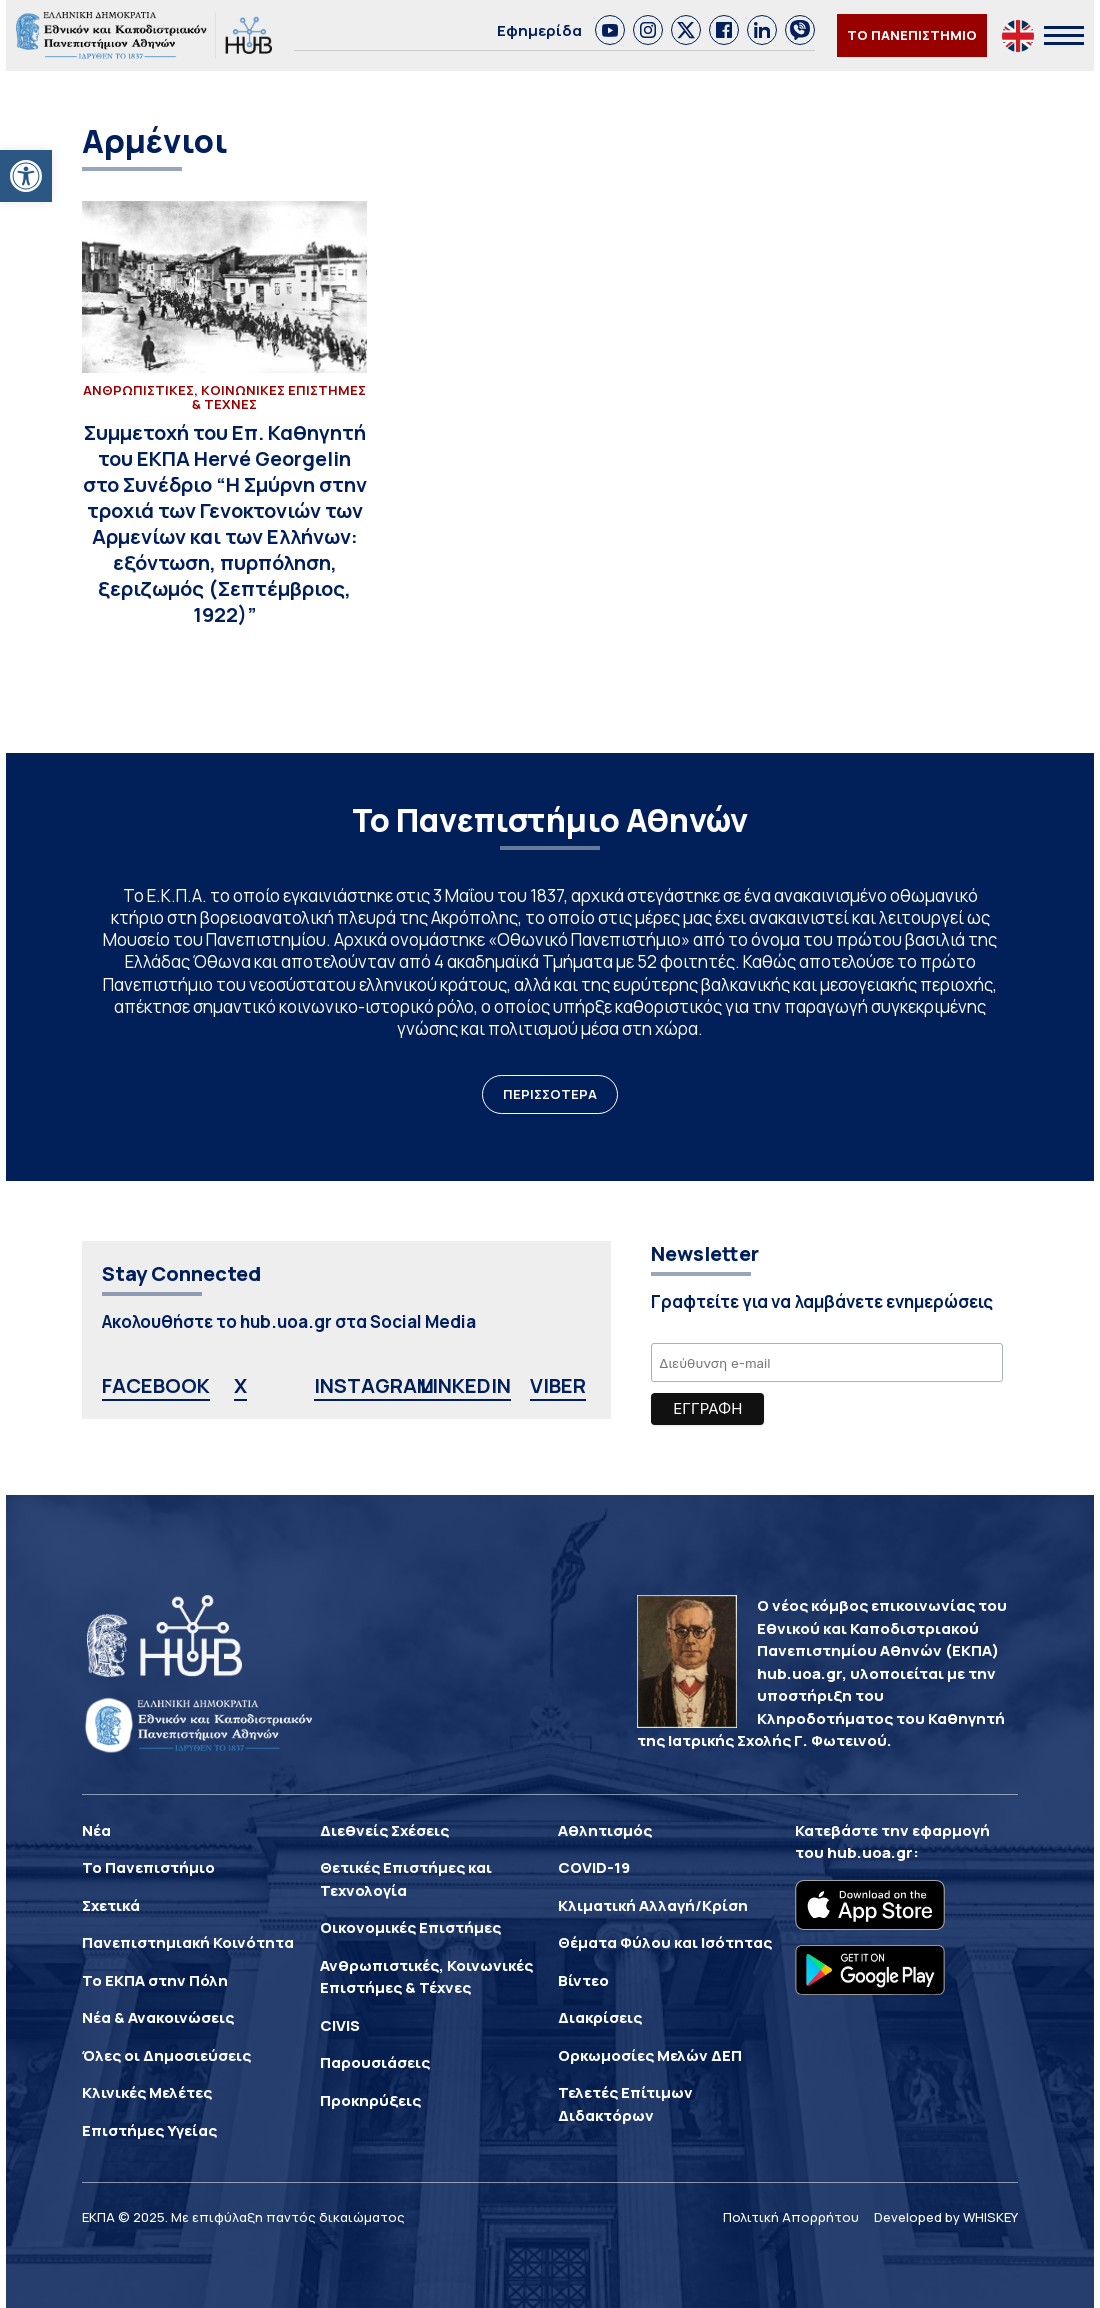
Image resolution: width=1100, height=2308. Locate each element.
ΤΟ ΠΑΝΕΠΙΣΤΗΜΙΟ (912, 35)
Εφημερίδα (539, 30)
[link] (610, 30)
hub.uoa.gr (870, 1852)
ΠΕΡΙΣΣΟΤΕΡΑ (550, 1094)
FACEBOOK (156, 1385)
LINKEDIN (465, 1385)
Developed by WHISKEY (946, 2217)
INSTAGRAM (374, 1385)
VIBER (558, 1385)
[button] (26, 176)
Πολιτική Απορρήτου (791, 2217)
